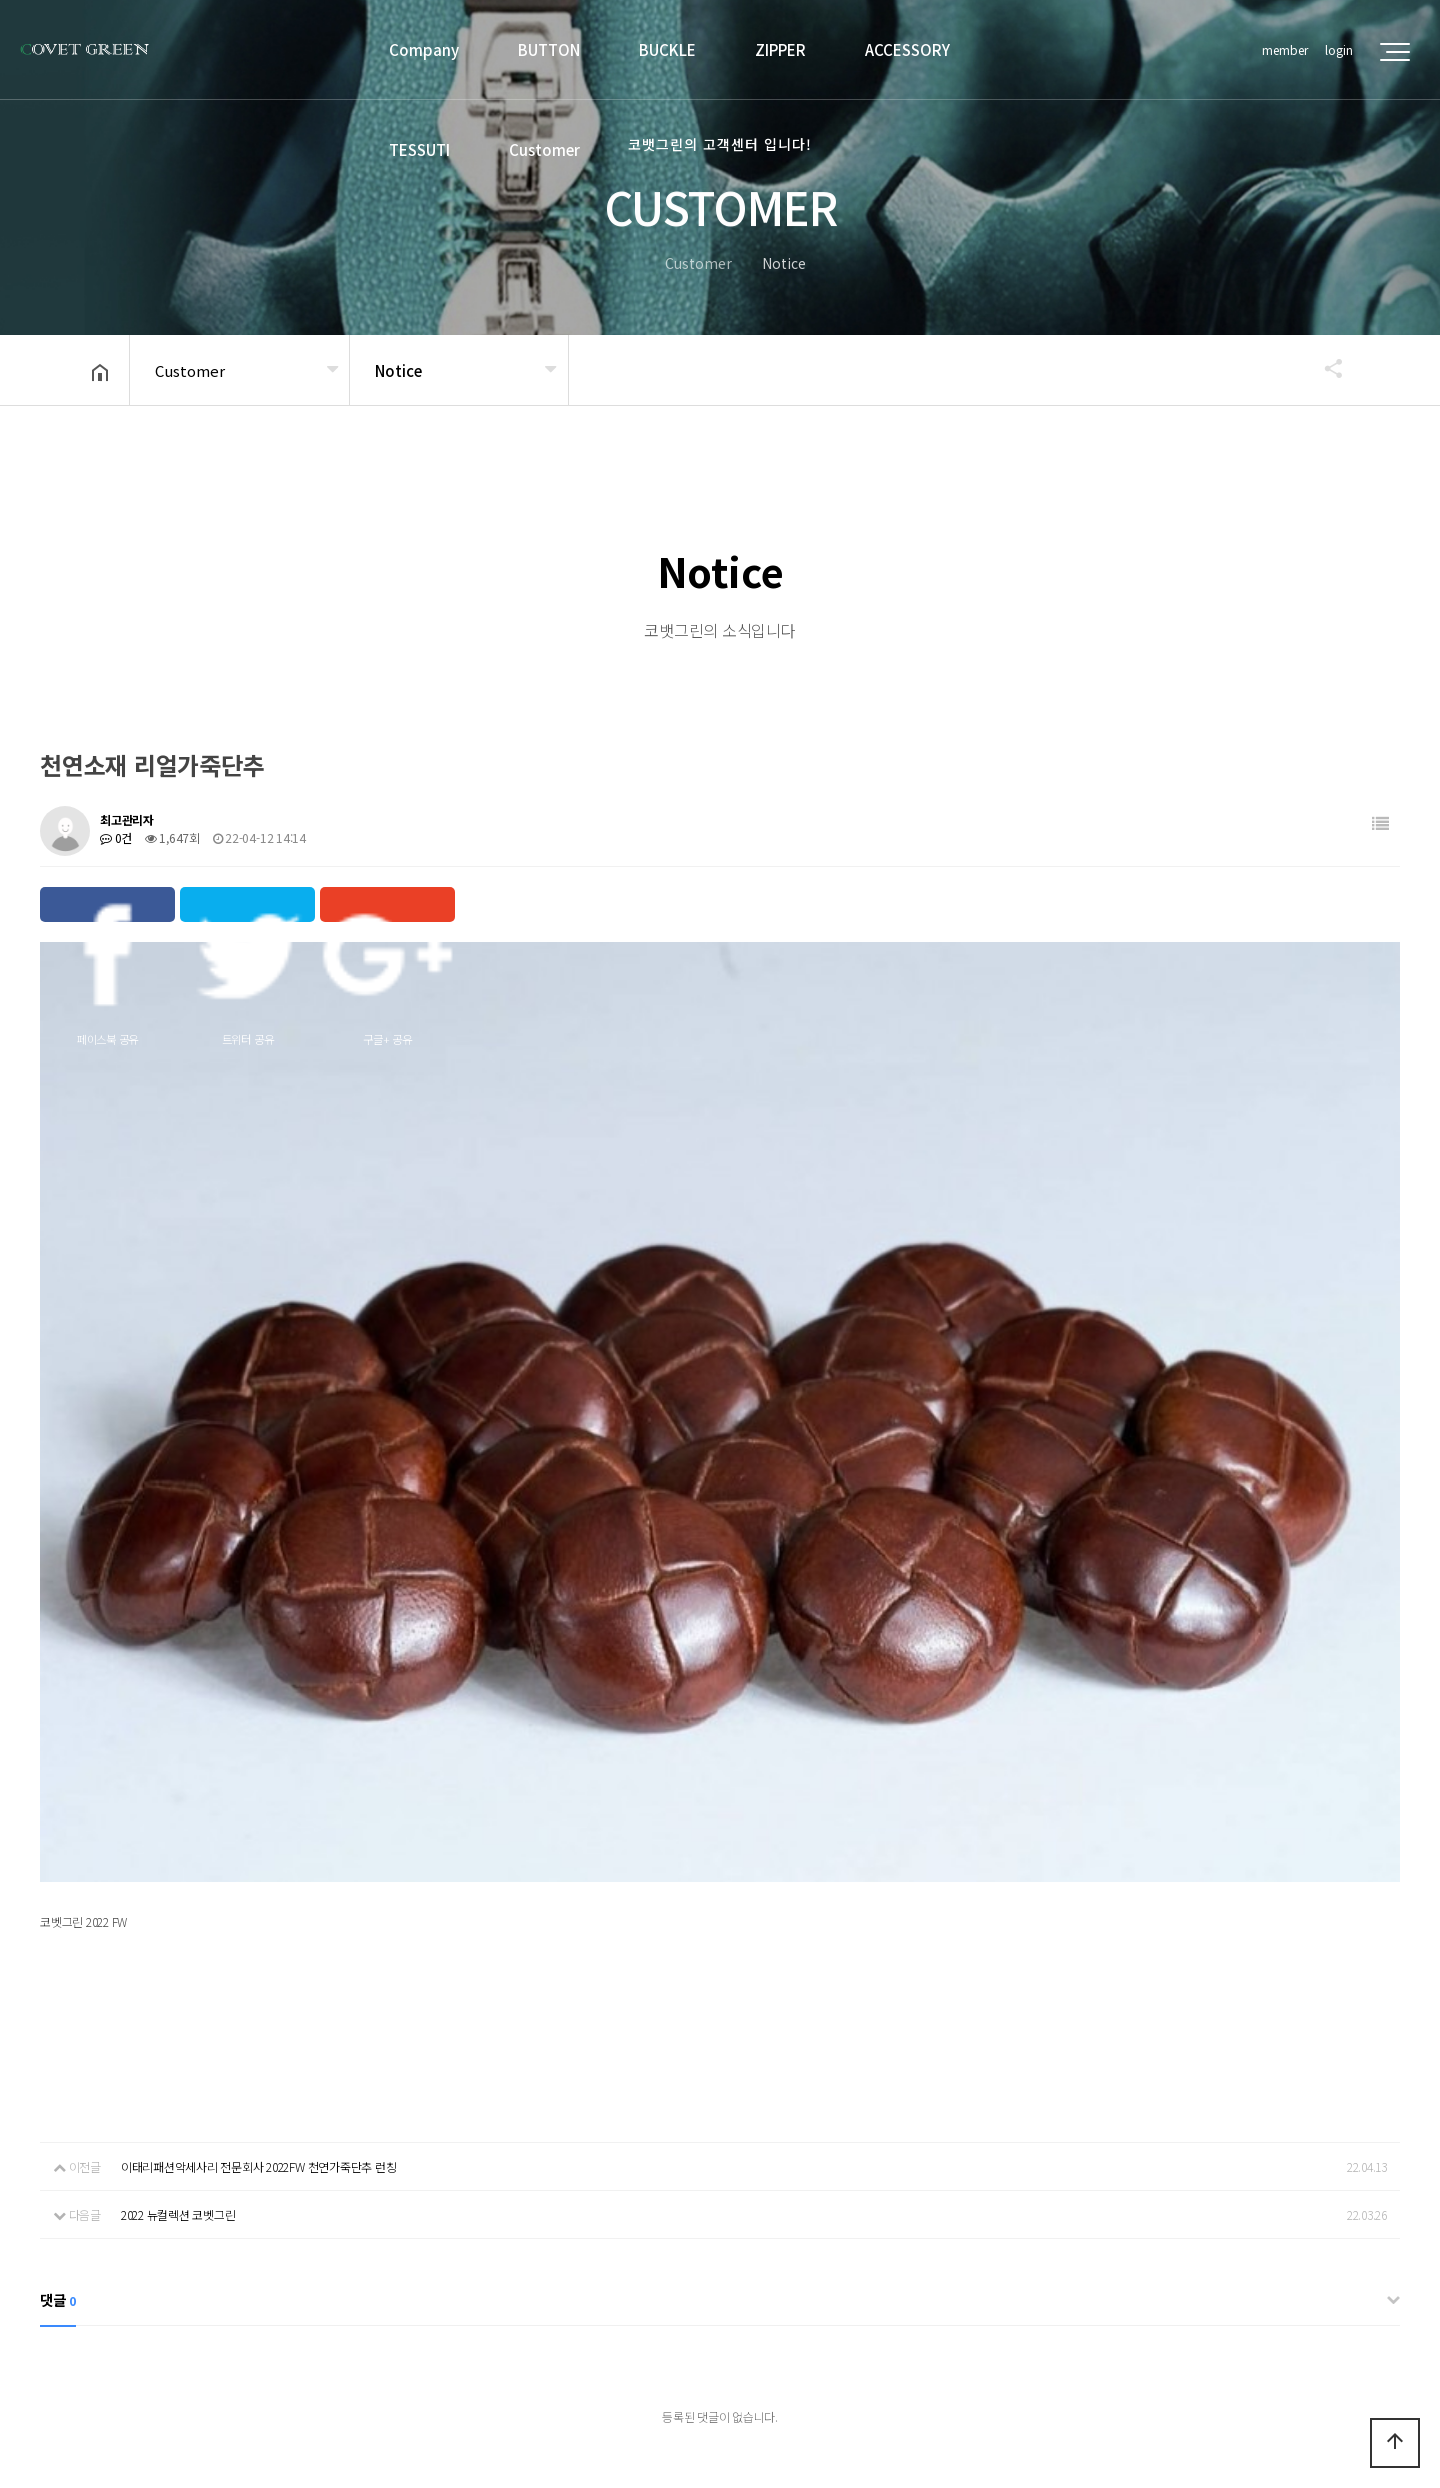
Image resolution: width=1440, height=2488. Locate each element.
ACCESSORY (907, 49)
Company (424, 49)
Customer (544, 149)
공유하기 (1324, 368)
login (1339, 49)
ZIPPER (780, 49)
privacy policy (252, 2245)
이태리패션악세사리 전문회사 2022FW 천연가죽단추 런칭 (259, 1803)
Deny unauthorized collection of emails (446, 2245)
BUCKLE (667, 49)
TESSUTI (419, 149)
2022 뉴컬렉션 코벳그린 (178, 1851)
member (1285, 49)
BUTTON (549, 49)
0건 (116, 837)
